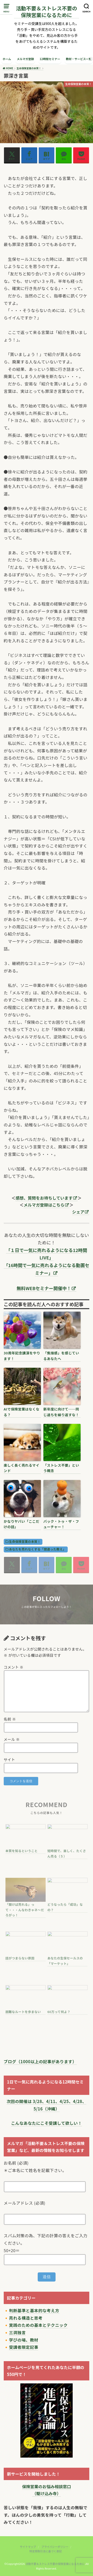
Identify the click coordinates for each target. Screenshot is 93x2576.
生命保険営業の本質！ (25, 1541)
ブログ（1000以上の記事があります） (40, 2061)
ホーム (6, 59)
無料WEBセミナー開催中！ (44, 1288)
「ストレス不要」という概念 (61, 1468)
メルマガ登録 (25, 59)
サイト (9, 1759)
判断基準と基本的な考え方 (34, 2310)
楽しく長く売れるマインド (21, 1468)
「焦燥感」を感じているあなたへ (61, 1355)
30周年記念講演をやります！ (22, 1355)
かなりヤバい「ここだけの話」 (21, 1524)
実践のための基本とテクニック (38, 2325)
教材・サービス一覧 (79, 59)
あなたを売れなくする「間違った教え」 (37, 1549)
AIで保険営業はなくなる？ (21, 1412)
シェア (78, 1212)
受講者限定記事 (23, 2347)
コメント (14, 1667)
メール (12, 1739)
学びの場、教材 (23, 2340)
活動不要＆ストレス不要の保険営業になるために (46, 12)
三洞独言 (17, 2332)
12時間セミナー (50, 59)
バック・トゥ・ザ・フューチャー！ (61, 1524)
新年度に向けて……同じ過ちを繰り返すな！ (61, 1412)
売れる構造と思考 (25, 2318)
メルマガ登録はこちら (44, 1205)
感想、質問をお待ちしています (43, 1198)
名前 (10, 1719)
